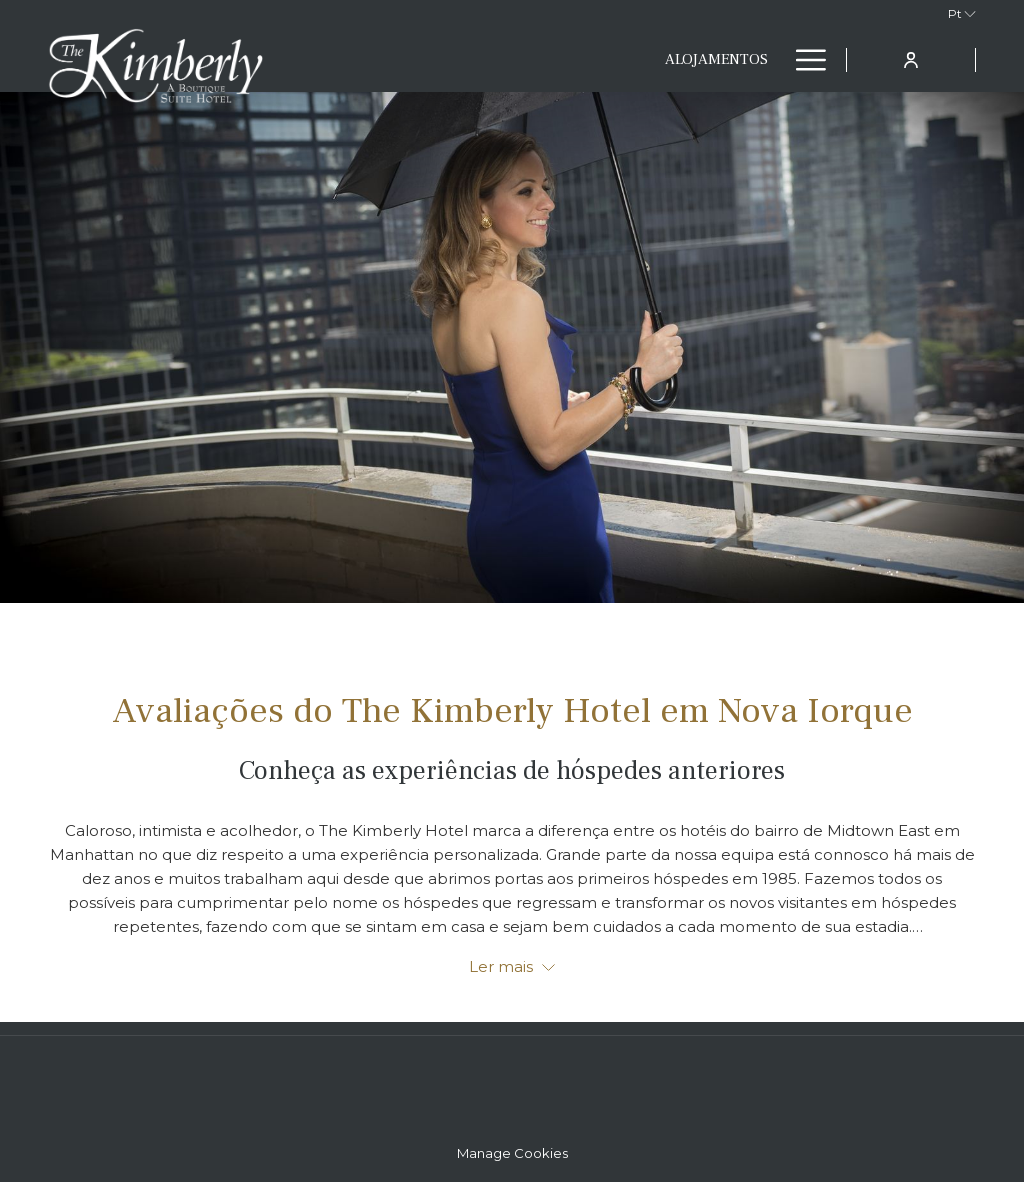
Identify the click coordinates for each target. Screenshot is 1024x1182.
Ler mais (512, 966)
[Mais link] (803, 60)
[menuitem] (488, 60)
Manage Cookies (512, 1153)
